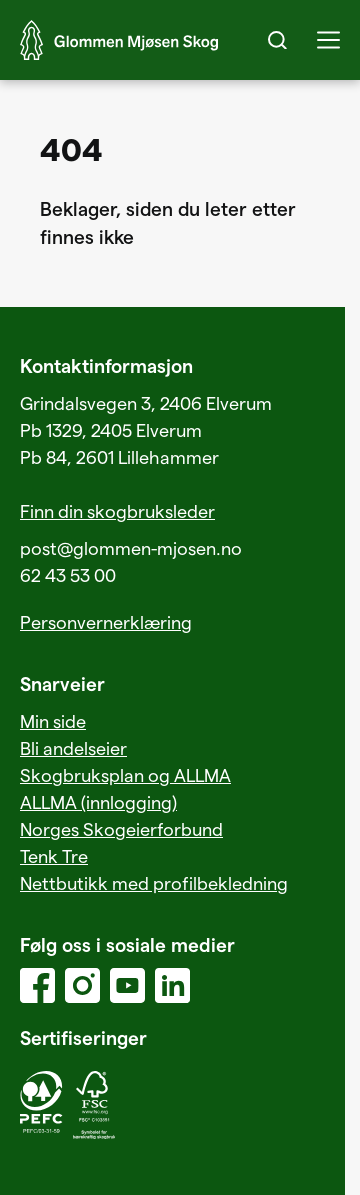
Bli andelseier (73, 747)
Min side (53, 720)
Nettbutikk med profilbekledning (154, 882)
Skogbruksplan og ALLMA (125, 774)
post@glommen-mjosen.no (131, 547)
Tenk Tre (54, 855)
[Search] (277, 40)
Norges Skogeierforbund (121, 828)
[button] (328, 40)
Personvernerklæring (106, 621)
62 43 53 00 (68, 574)
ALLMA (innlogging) (98, 801)
